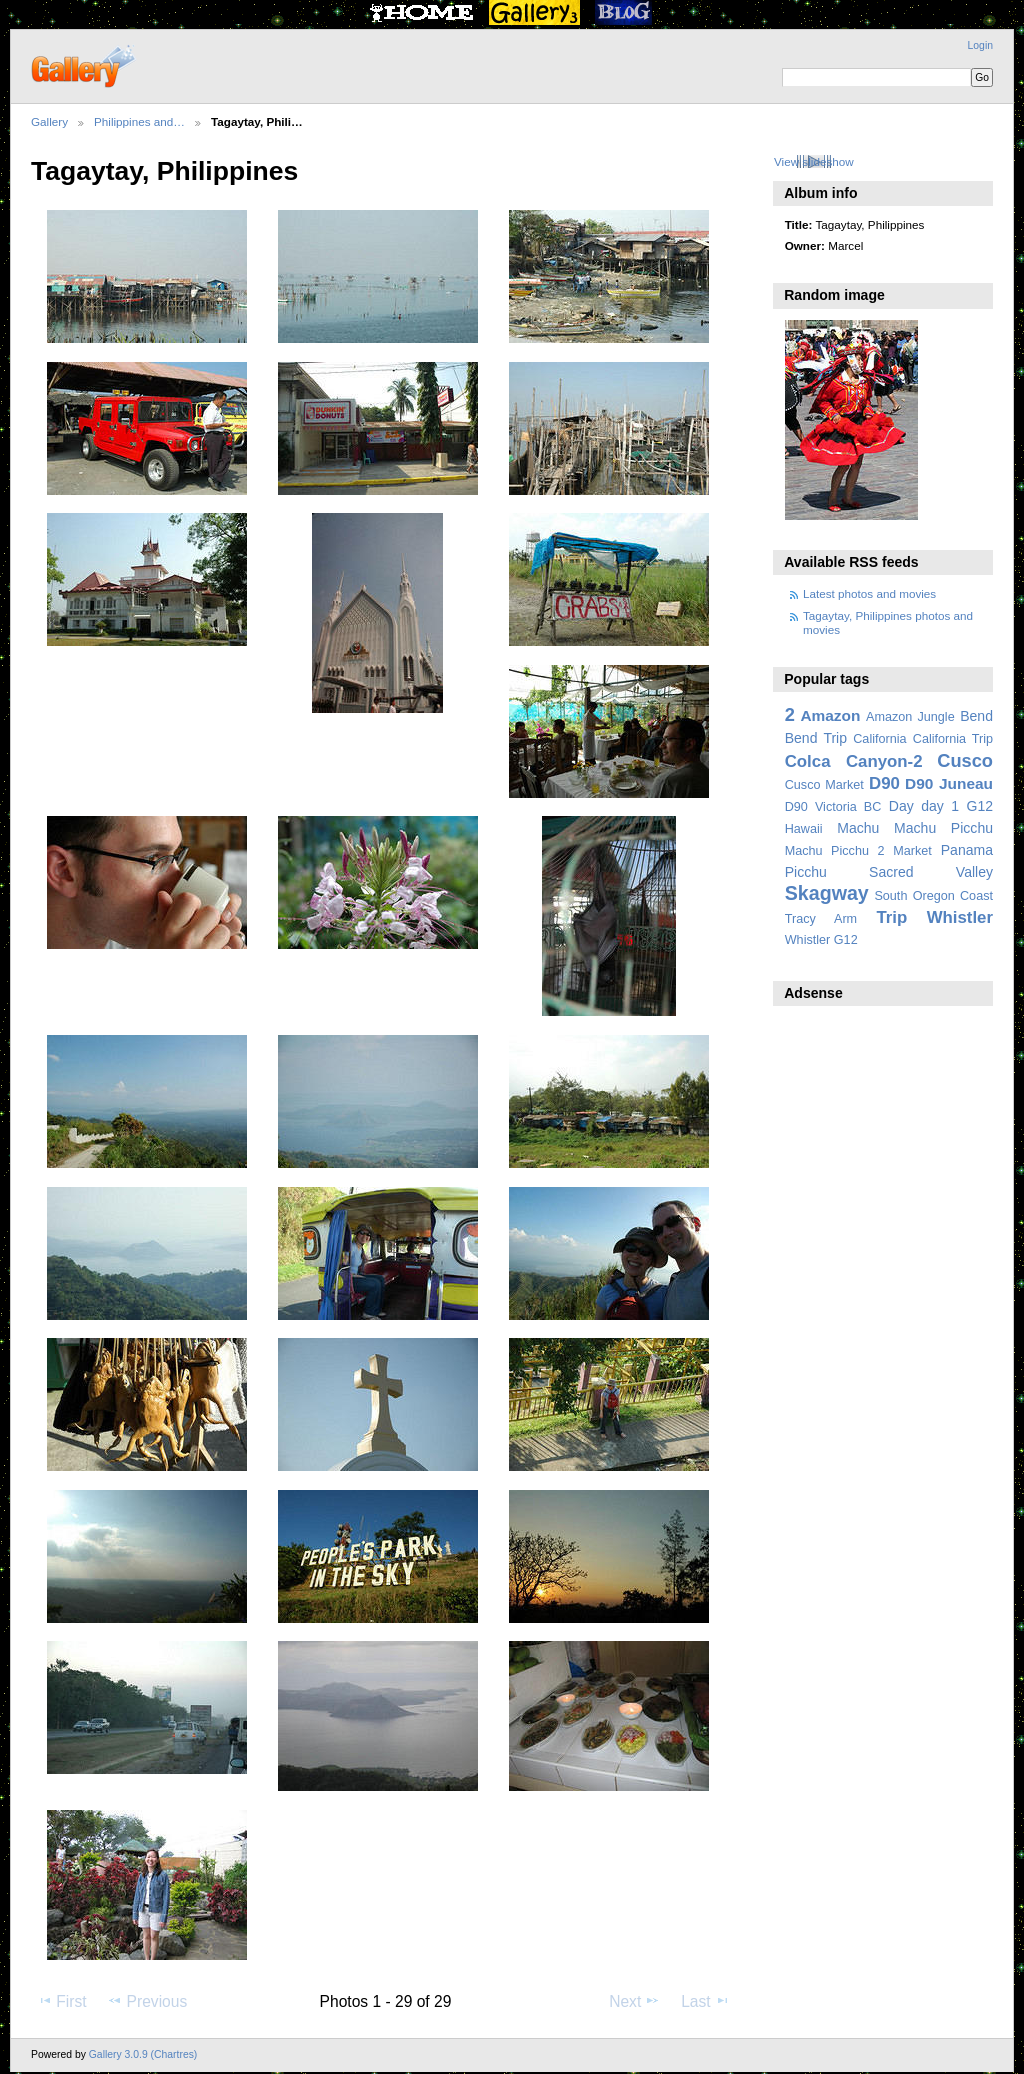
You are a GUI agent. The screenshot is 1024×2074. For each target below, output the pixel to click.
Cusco (965, 760)
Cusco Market (824, 785)
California (879, 739)
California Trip (953, 739)
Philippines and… (139, 121)
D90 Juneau (949, 783)
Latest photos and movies (869, 593)
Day (901, 806)
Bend (976, 716)
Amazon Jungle (910, 717)
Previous (147, 2001)
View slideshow (814, 161)
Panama (967, 850)
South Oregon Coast (933, 896)
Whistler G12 (821, 940)
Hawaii (804, 829)
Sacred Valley (931, 872)
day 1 (940, 806)
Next (634, 2001)
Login (980, 45)
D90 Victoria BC (833, 807)
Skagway (827, 893)
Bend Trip (816, 738)
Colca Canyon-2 (854, 761)
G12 (979, 806)
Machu (858, 828)
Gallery (49, 121)
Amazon (830, 715)
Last (705, 2001)
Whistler (960, 917)
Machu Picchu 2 (835, 851)
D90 (884, 783)
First (61, 2001)
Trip (891, 917)
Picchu (806, 872)
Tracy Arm (821, 919)
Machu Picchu (943, 828)
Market (912, 851)
